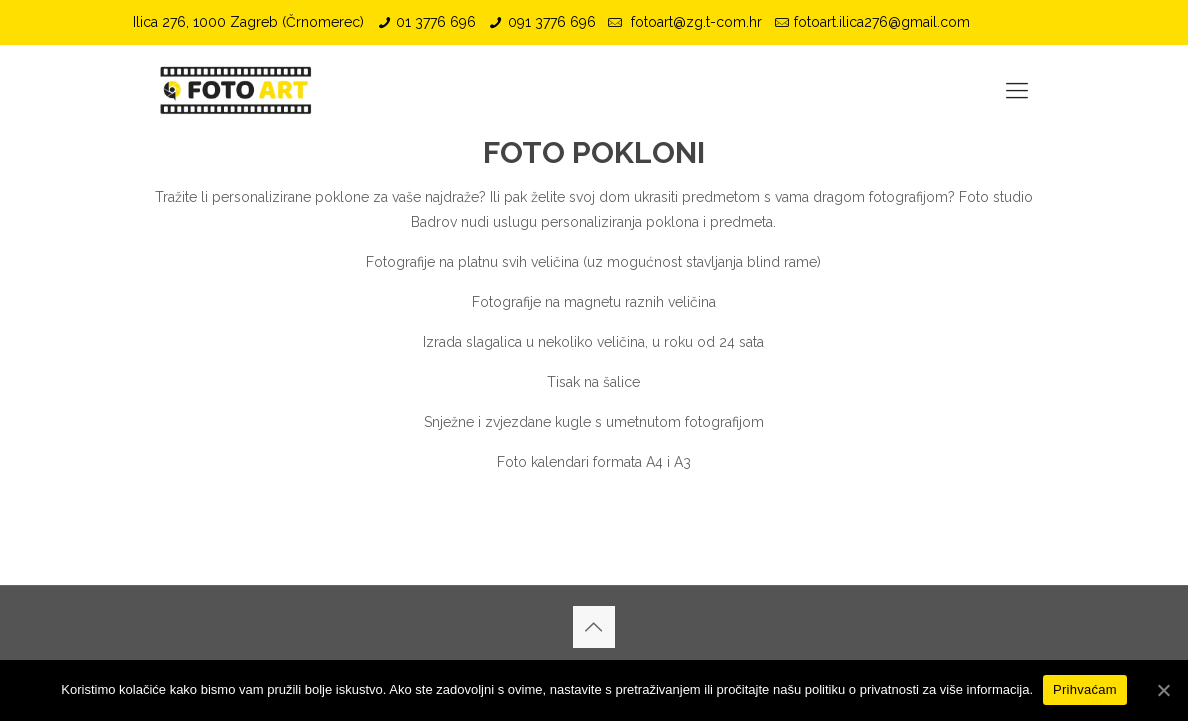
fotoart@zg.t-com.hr (694, 22)
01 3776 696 (436, 22)
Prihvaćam (1085, 689)
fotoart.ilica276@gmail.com (882, 22)
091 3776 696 (552, 22)
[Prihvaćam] (1163, 690)
